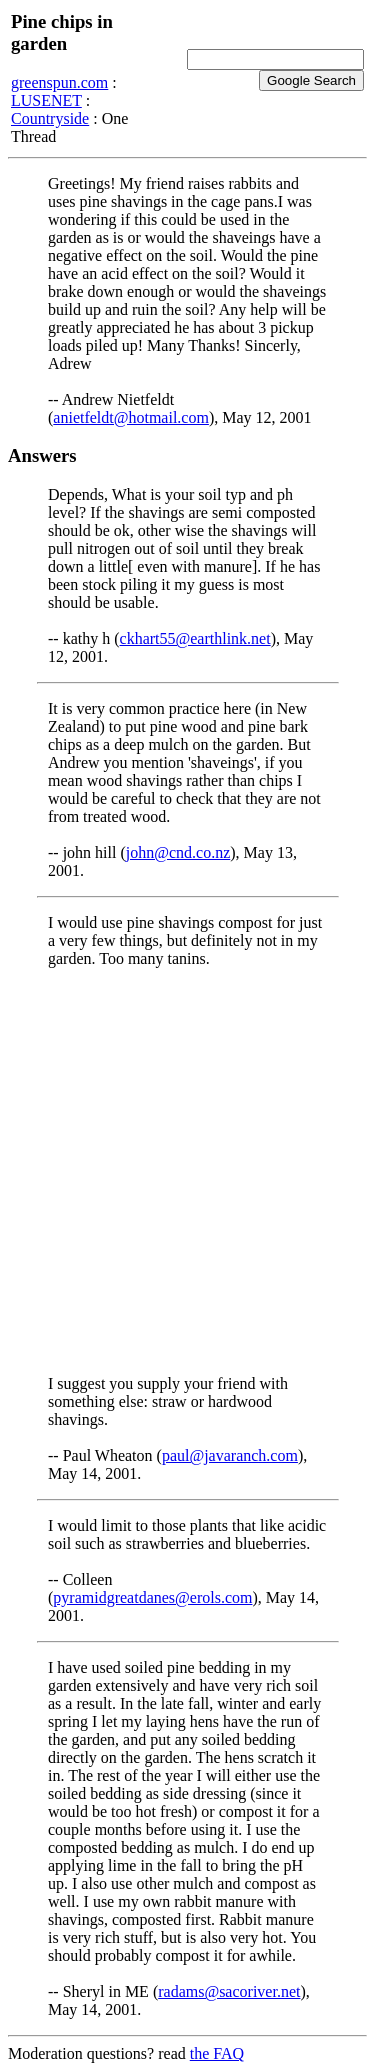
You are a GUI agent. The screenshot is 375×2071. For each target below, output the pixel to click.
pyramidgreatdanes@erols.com (152, 1597)
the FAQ (217, 2053)
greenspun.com (59, 82)
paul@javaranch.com (230, 1455)
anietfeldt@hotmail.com (131, 417)
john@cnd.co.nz (178, 852)
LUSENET (46, 100)
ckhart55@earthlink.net (195, 638)
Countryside (50, 118)
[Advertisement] (187, 1171)
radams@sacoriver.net (229, 1991)
